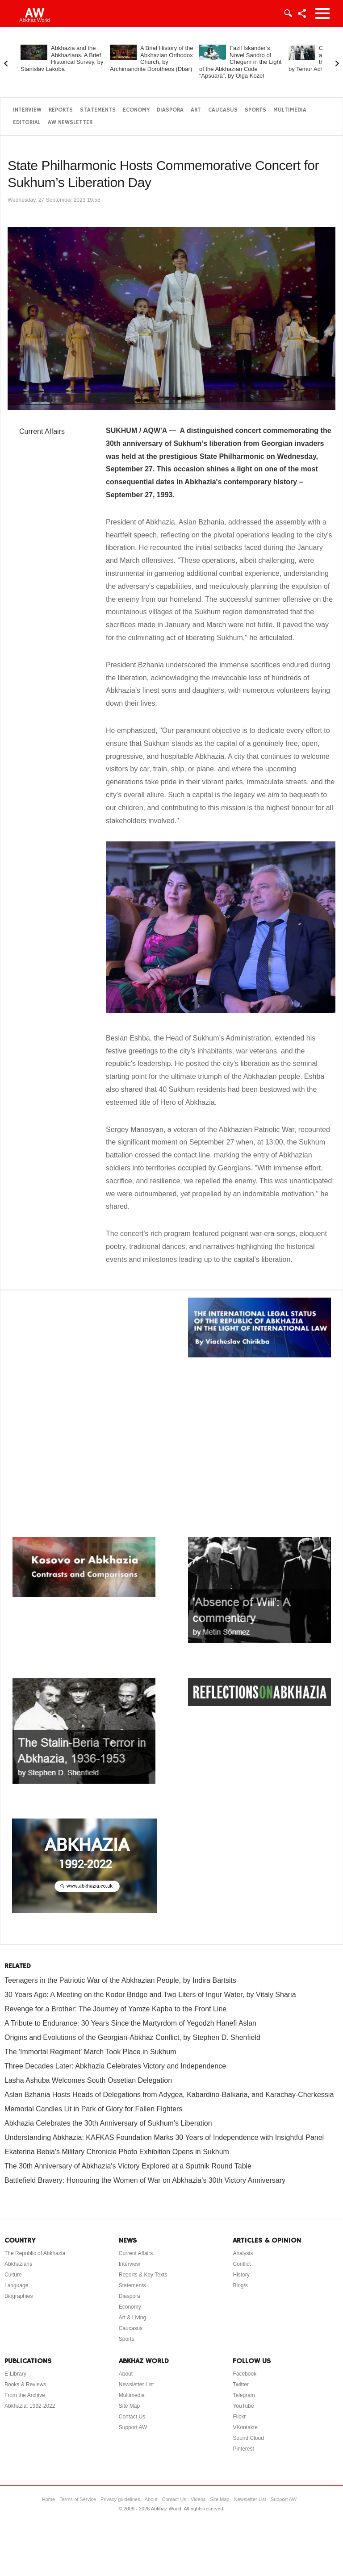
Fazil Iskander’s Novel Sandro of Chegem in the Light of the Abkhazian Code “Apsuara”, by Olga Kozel (240, 62)
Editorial (27, 122)
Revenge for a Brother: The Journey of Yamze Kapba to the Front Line (115, 2009)
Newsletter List (136, 2384)
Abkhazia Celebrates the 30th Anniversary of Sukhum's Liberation (108, 2123)
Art (196, 110)
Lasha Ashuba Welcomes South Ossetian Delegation (88, 2080)
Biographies (18, 2296)
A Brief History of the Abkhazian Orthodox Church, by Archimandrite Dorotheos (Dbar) (151, 58)
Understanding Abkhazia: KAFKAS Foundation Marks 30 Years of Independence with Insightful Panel (164, 2137)
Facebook (244, 2374)
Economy (136, 110)
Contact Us (132, 2417)
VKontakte (245, 2427)
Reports (61, 110)
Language (16, 2285)
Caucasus (223, 110)
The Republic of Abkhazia (34, 2253)
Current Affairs (42, 431)
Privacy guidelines (120, 2499)
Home (48, 2499)
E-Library (15, 2374)
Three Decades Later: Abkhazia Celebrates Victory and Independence (115, 2066)
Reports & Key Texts (143, 2275)
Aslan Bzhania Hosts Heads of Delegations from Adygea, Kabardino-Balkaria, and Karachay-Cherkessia (169, 2094)
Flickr (239, 2417)
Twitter (240, 2384)
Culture (13, 2275)
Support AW (133, 2427)
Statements (98, 110)
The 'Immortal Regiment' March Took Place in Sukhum (90, 2052)
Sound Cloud (248, 2438)
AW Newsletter (70, 122)
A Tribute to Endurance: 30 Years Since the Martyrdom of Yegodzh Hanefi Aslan (130, 2023)
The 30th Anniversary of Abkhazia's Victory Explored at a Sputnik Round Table (127, 2166)
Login (287, 13)
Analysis (243, 2253)
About (126, 2374)
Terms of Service (77, 2499)
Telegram (244, 2395)
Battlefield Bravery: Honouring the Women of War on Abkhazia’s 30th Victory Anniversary (144, 2180)
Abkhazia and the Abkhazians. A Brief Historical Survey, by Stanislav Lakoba (62, 58)
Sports (255, 110)
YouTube (243, 2406)
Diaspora (170, 110)
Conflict (242, 2264)
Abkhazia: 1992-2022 (29, 2406)
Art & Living (132, 2317)
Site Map (129, 2406)
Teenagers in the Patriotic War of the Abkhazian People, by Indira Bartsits (120, 1980)
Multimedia (289, 110)
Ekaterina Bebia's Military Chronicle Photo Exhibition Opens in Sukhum (116, 2152)
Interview (27, 110)
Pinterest (243, 2449)
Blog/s (240, 2285)
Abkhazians (18, 2264)
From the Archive (24, 2395)
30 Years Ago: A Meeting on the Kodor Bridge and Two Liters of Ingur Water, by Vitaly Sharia (150, 1994)
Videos (198, 2499)
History (241, 2275)
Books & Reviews (25, 2384)
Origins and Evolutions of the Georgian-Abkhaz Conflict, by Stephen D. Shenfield (132, 2037)
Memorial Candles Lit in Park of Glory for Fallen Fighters (93, 2109)
